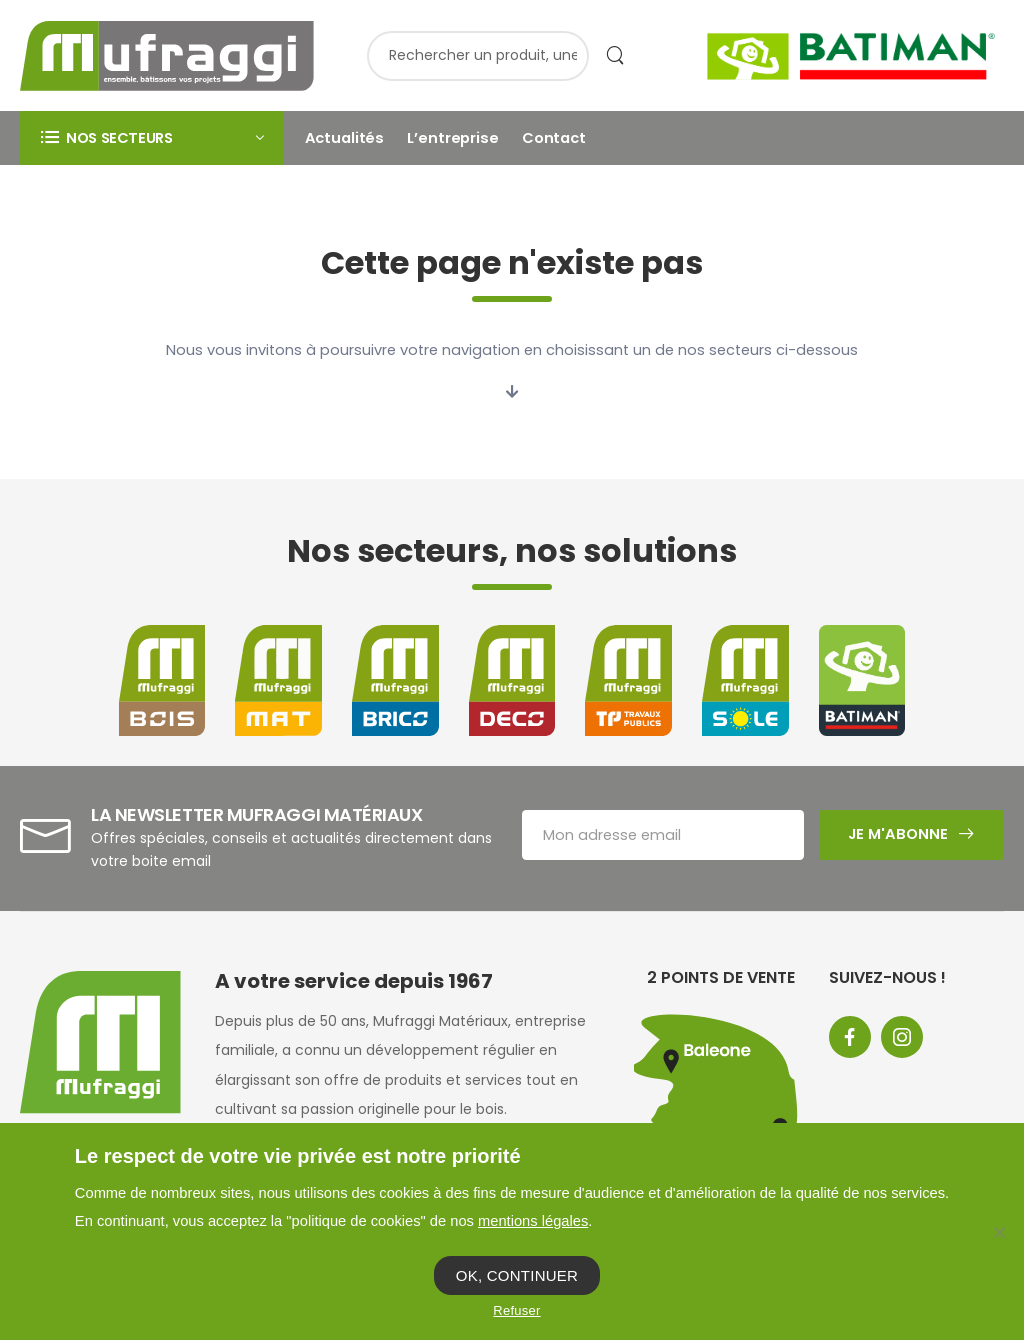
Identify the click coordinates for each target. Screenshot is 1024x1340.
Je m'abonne (898, 834)
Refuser (516, 1310)
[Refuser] (999, 1232)
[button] (151, 138)
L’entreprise (452, 138)
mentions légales (533, 1221)
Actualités (345, 138)
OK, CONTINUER (517, 1275)
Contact (554, 138)
